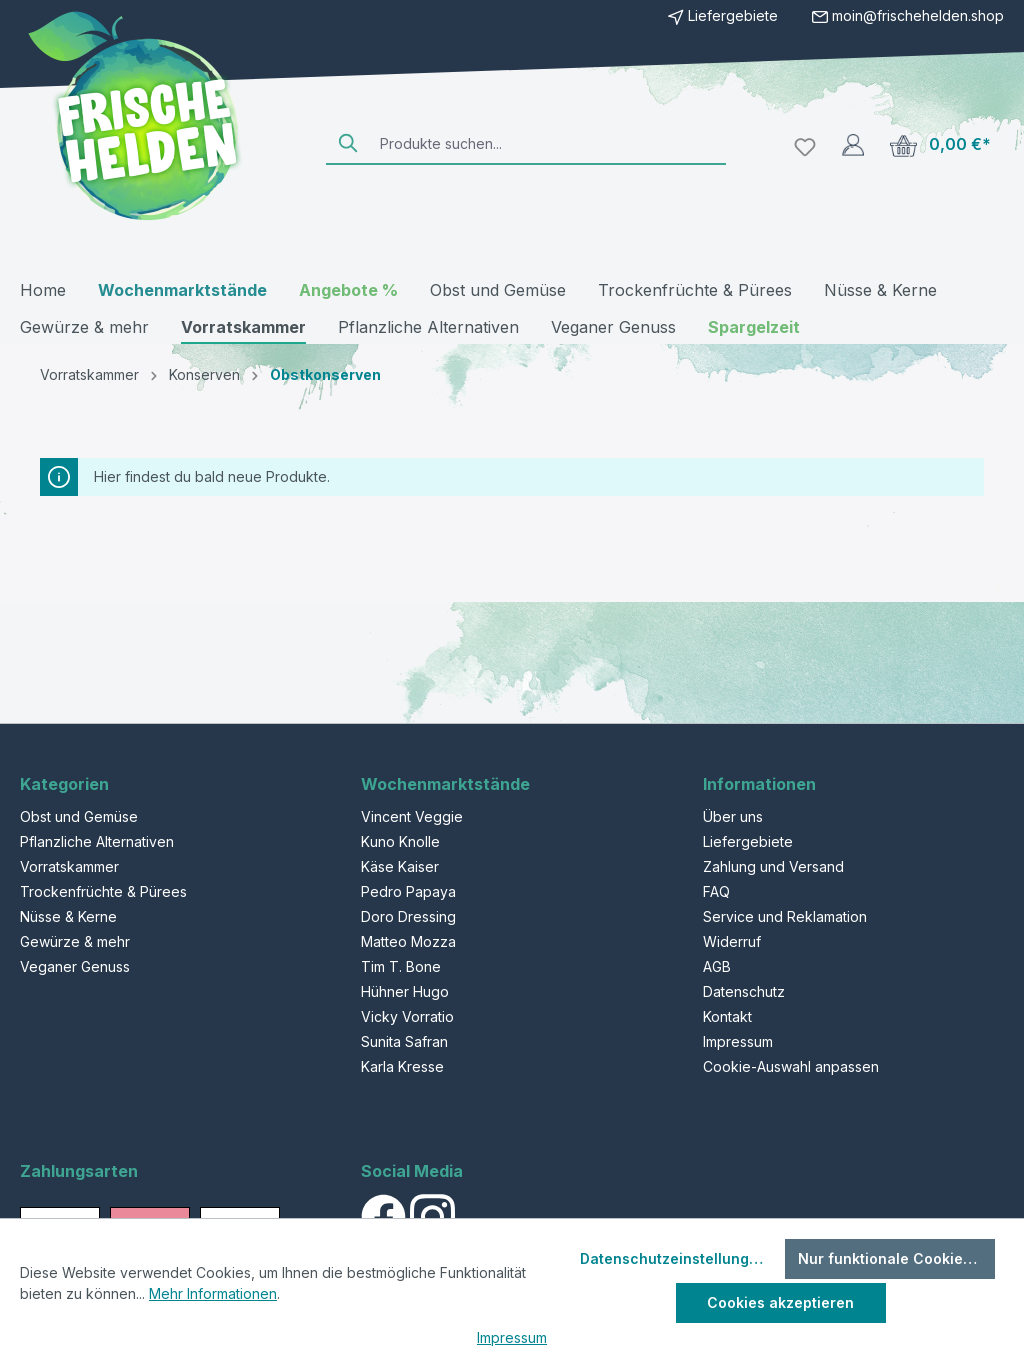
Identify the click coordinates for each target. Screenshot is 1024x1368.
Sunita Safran (404, 1041)
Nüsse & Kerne (68, 916)
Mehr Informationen (213, 1293)
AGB (717, 966)
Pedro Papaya (408, 891)
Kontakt (727, 1016)
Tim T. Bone (401, 966)
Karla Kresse (402, 1066)
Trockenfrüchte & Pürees (103, 891)
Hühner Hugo (405, 991)
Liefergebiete (723, 15)
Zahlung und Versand (773, 866)
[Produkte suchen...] (548, 143)
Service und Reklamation (785, 916)
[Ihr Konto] (853, 144)
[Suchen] (349, 143)
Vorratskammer (69, 866)
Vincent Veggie (412, 816)
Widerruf (732, 941)
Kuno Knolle (400, 841)
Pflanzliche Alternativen (97, 841)
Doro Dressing (408, 916)
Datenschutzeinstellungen (673, 1258)
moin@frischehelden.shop (918, 15)
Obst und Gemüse (79, 816)
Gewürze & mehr (75, 941)
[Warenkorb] (940, 144)
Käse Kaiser (400, 866)
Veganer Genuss (75, 966)
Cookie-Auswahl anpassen (791, 1066)
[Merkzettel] (805, 144)
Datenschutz (744, 991)
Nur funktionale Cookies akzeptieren (896, 1258)
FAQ (716, 891)
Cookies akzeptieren (780, 1302)
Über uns (733, 816)
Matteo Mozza (408, 941)
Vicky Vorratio (407, 1016)
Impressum (738, 1041)
